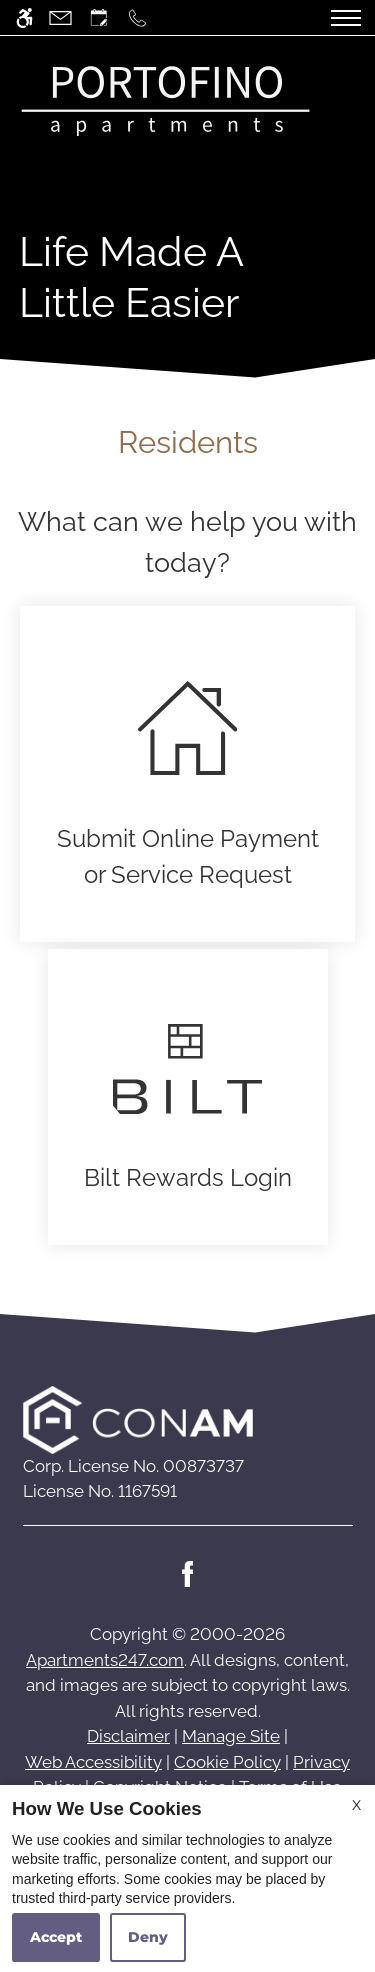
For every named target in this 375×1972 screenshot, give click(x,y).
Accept (56, 1937)
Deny (148, 1937)
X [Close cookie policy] (356, 1805)
